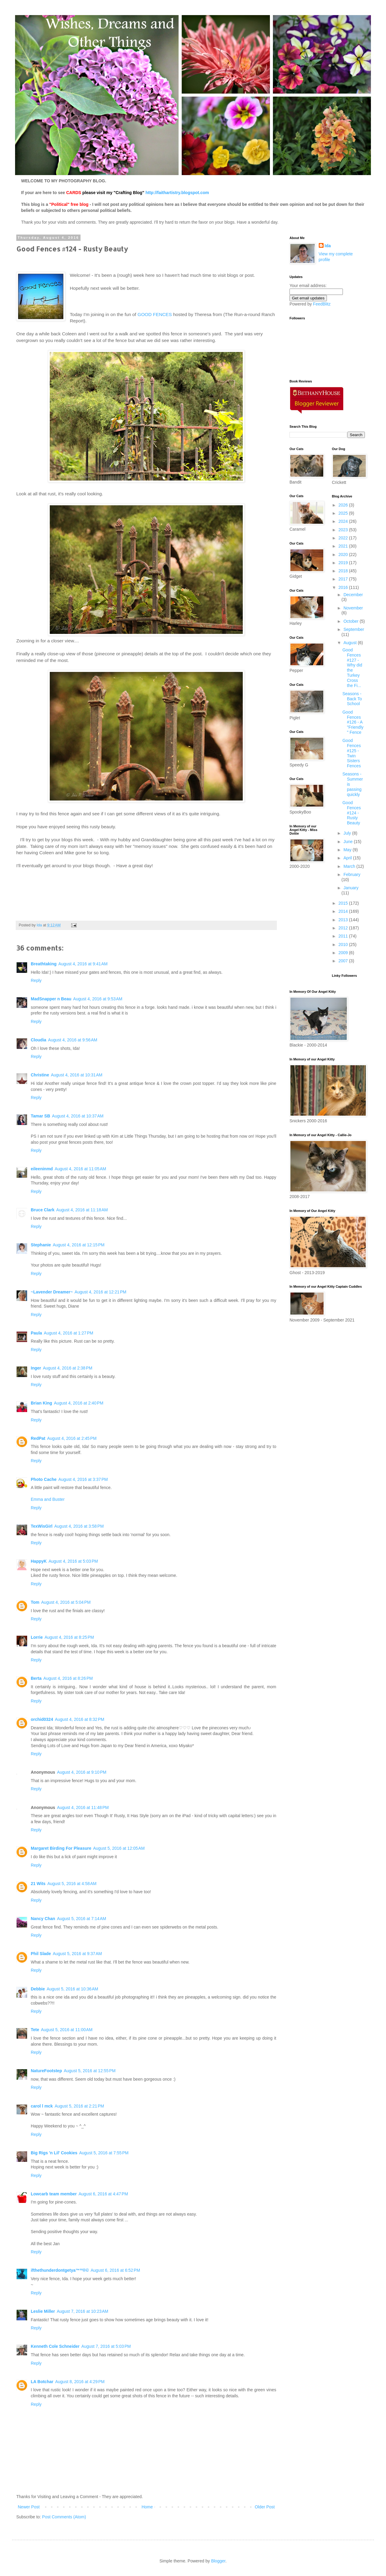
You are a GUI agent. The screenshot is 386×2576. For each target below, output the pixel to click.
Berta (36, 1678)
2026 (343, 505)
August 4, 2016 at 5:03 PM (73, 1561)
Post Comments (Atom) (64, 2516)
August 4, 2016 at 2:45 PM (71, 1438)
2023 (343, 529)
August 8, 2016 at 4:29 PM (80, 2381)
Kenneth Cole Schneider (55, 2346)
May (348, 849)
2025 (343, 513)
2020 (343, 554)
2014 (343, 911)
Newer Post (29, 2506)
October (351, 621)
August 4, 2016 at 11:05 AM (80, 1168)
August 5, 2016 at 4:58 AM (71, 1883)
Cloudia (38, 1039)
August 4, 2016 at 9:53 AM (97, 998)
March (349, 866)
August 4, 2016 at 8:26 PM (68, 1678)
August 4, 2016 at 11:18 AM (82, 1209)
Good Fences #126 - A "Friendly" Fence (352, 722)
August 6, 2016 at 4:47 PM (103, 2193)
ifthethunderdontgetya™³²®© (60, 2270)
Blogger (218, 2560)
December (353, 594)
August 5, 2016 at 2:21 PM (79, 2106)
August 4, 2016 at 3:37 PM (83, 1479)
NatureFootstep (46, 2070)
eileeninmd (42, 1168)
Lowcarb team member (54, 2193)
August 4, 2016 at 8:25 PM (69, 1637)
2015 (343, 903)
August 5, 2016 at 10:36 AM (72, 1988)
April (348, 857)
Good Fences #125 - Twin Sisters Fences (351, 753)
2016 (343, 587)
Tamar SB (40, 1116)
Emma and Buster (48, 1499)
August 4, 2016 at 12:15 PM (79, 1244)
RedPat (38, 1438)
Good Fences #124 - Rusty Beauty (351, 812)
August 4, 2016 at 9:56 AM (72, 1039)
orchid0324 (42, 1719)
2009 (343, 952)
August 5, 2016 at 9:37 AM (77, 1953)
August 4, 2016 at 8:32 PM (79, 1719)
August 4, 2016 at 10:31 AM (77, 1074)
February (351, 874)
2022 (343, 537)
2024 (343, 521)
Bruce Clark (43, 1209)
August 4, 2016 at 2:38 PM (67, 1368)
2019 (343, 562)
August (350, 642)
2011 (343, 936)
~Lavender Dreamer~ (52, 1292)
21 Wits (38, 1883)
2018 (343, 570)
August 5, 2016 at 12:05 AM (119, 1848)
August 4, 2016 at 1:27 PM (68, 1333)
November (353, 608)
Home (147, 2506)
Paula (36, 1333)
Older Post (265, 2506)
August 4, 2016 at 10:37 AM (77, 1116)
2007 (343, 960)
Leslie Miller (43, 2311)
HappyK (39, 1561)
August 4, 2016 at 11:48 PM (83, 1807)
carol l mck (42, 2106)
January (351, 887)
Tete (35, 2029)
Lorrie (37, 1637)
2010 (343, 944)
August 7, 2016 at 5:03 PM (106, 2346)
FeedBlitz (322, 304)
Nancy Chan (43, 1918)
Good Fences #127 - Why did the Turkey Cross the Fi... (352, 667)
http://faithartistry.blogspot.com (177, 192)
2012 (343, 927)
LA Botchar (42, 2381)
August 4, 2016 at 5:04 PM (66, 1602)
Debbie (38, 1988)
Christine (40, 1074)
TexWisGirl (41, 1526)
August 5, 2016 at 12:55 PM (89, 2070)
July (347, 833)
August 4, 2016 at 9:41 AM (83, 963)
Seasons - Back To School (352, 698)
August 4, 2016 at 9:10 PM (81, 1772)
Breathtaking (44, 963)
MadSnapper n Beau (51, 998)
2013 (343, 919)
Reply (36, 980)
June (348, 841)
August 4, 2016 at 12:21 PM (100, 1292)
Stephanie (41, 1244)
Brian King (41, 1403)
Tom (35, 1602)
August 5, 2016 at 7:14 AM (81, 1918)
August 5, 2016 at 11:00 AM (67, 2029)
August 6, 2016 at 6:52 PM (115, 2270)
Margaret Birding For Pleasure (61, 1848)
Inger (36, 1368)
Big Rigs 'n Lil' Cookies (54, 2152)
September (353, 629)
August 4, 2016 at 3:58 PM (79, 1526)
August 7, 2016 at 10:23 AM (82, 2311)
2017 (343, 579)
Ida (328, 245)
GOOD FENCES (155, 314)
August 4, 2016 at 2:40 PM (78, 1403)
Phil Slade (41, 1953)
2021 (343, 546)
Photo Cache (44, 1479)
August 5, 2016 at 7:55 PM (103, 2152)
